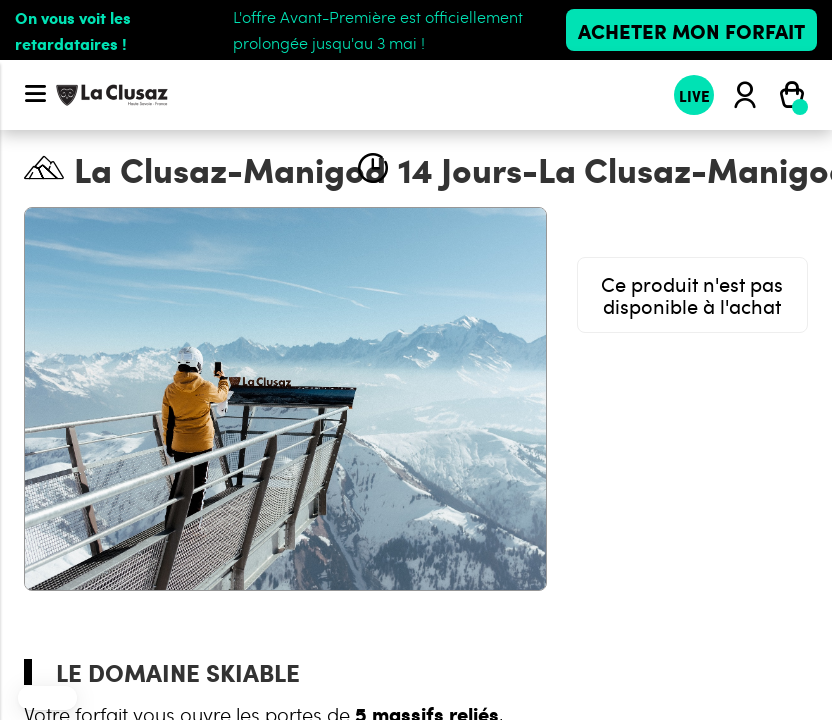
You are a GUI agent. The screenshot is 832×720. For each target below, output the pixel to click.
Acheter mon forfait (691, 30)
